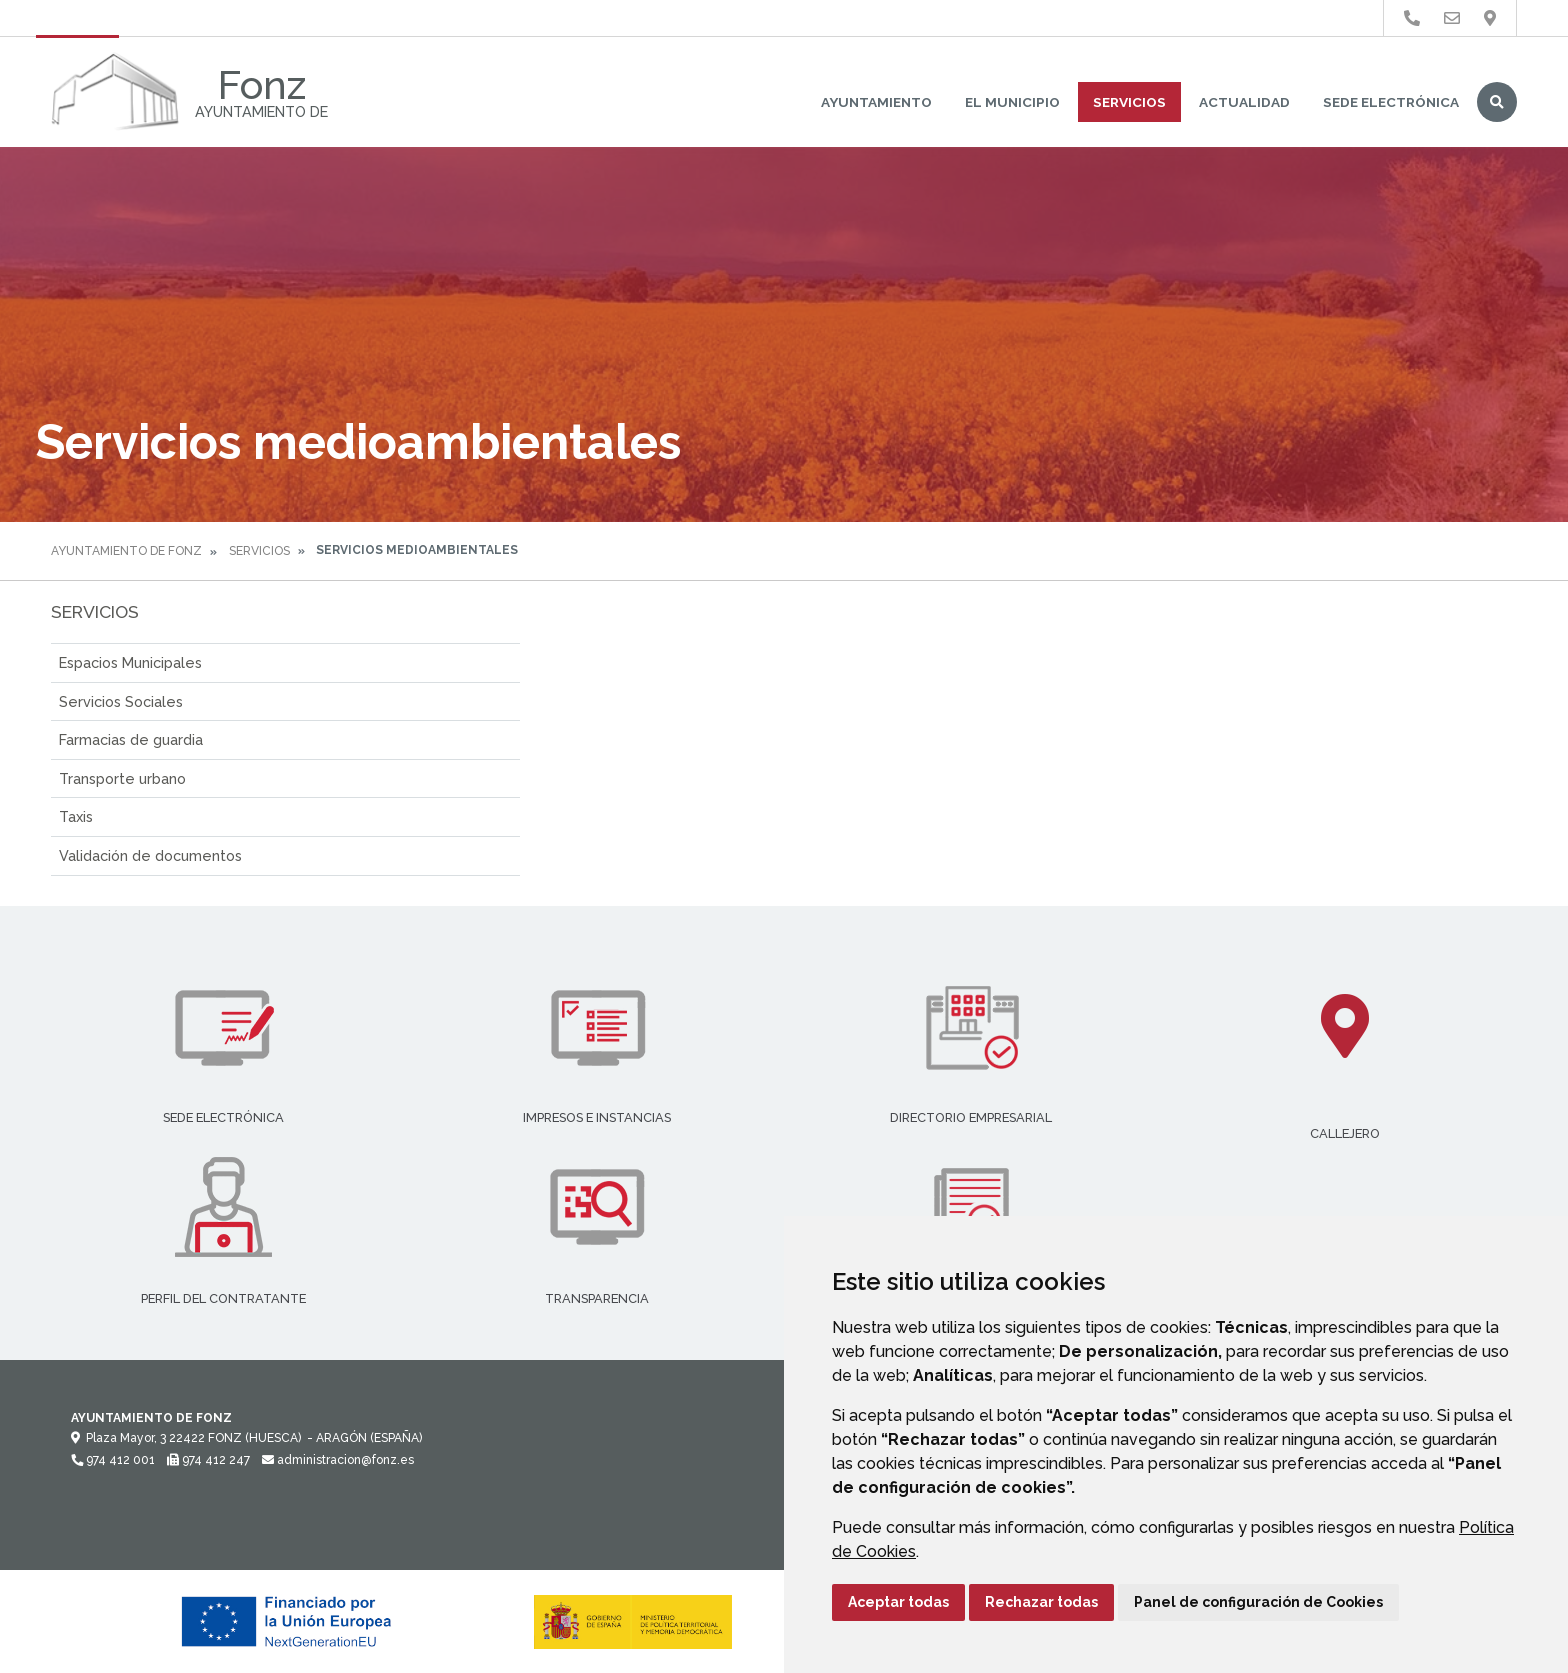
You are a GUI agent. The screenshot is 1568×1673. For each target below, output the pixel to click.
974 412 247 (208, 1460)
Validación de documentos (150, 855)
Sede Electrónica (1391, 102)
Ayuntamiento (876, 102)
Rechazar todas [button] (1041, 1602)
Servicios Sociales (121, 701)
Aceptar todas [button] (898, 1602)
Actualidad (1244, 102)
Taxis (76, 816)
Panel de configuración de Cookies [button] (1258, 1602)
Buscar (1497, 102)
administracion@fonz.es (338, 1460)
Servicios (1129, 102)
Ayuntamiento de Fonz (126, 551)
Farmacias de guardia (131, 739)
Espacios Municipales (130, 662)
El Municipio (1012, 102)
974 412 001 (113, 1460)
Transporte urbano (122, 778)
